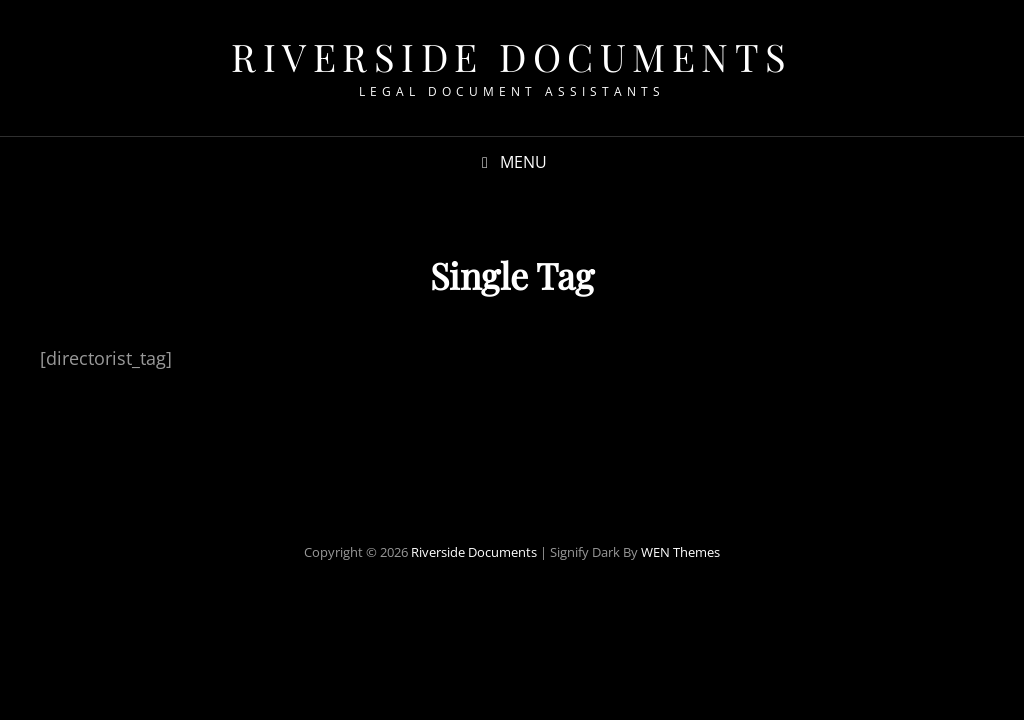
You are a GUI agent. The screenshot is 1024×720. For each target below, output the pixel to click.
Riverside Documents (512, 56)
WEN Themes (680, 552)
